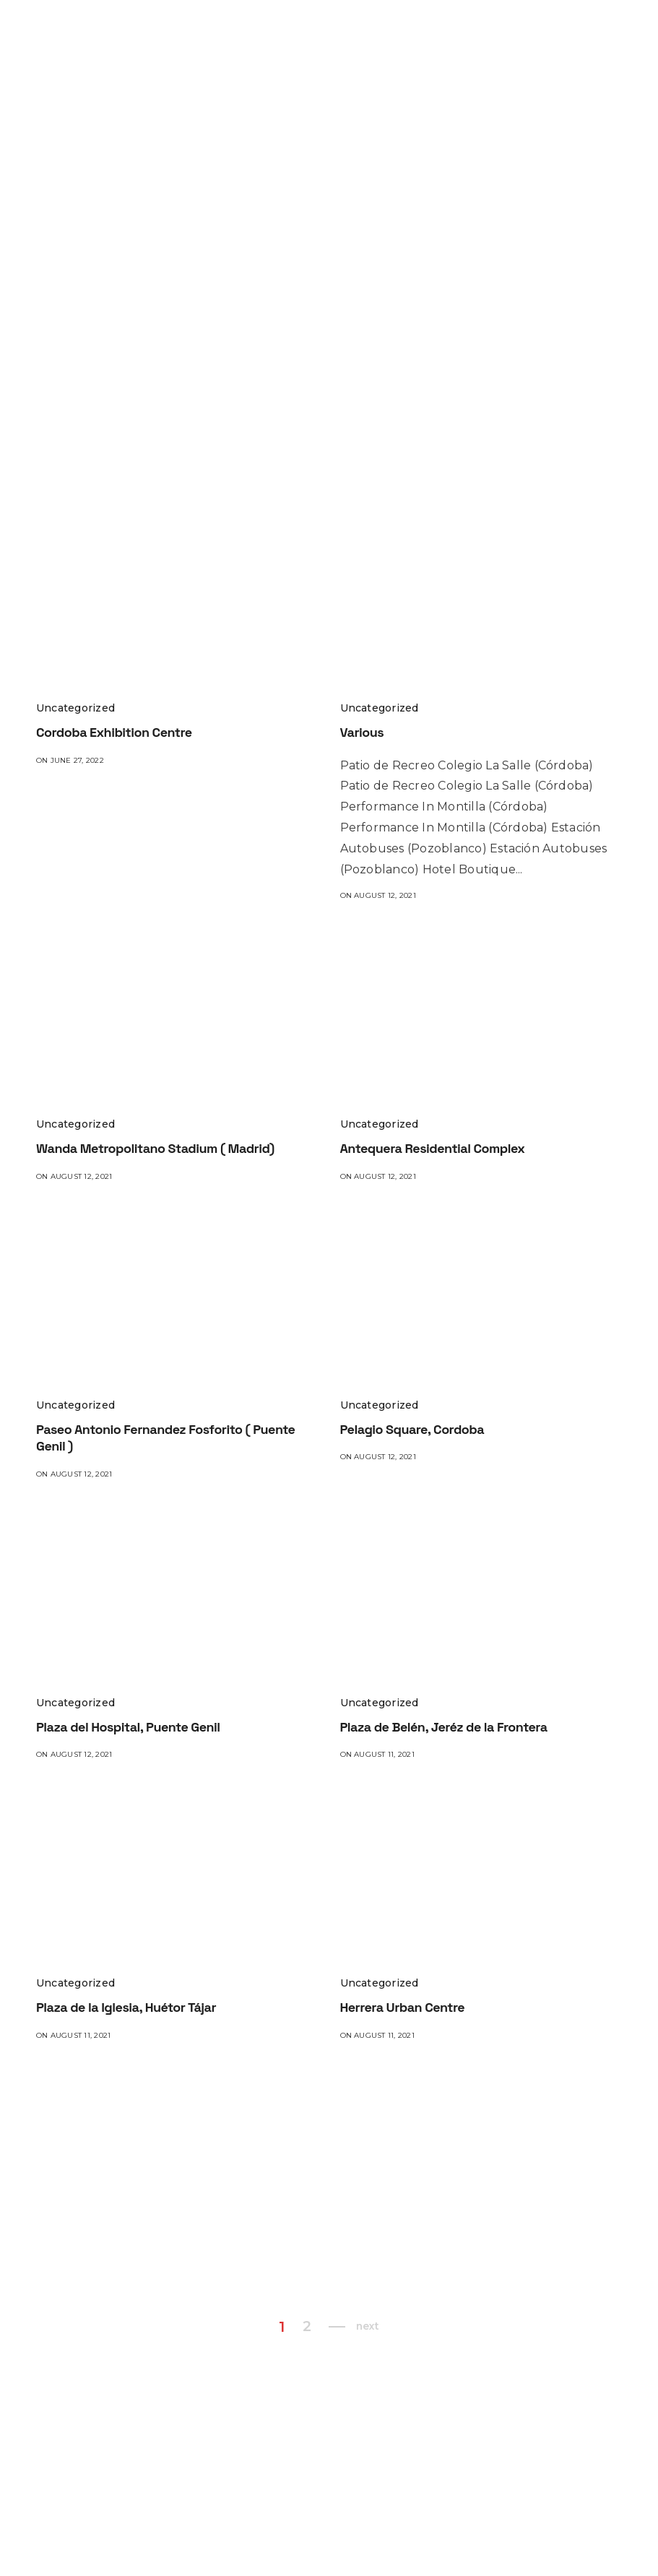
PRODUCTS (461, 28)
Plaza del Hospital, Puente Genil (128, 1727)
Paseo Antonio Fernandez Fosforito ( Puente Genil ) (165, 1437)
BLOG (225, 57)
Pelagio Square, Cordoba (412, 1429)
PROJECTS (379, 28)
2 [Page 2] (306, 2327)
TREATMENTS (550, 28)
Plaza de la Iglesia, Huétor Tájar (126, 2007)
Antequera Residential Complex (432, 1148)
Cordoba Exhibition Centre (114, 732)
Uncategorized (75, 707)
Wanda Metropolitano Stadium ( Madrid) (155, 1148)
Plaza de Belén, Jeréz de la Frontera (443, 1727)
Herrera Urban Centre (402, 2007)
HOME (226, 28)
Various (362, 732)
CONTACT (281, 57)
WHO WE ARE (297, 28)
